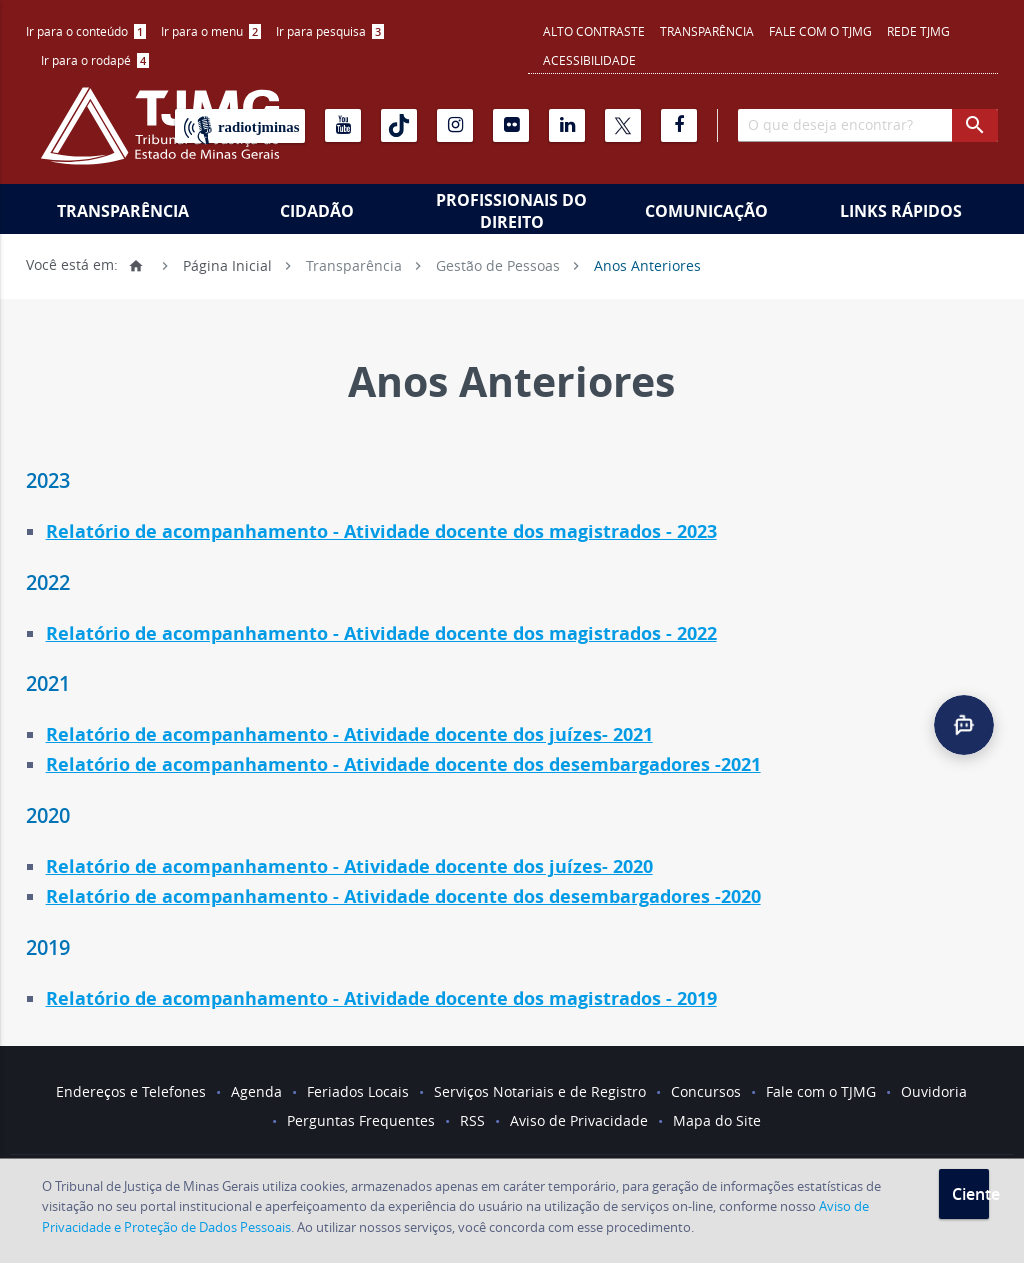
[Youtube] (343, 125)
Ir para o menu (211, 31)
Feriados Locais (358, 1091)
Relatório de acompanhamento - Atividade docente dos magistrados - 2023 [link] (381, 531)
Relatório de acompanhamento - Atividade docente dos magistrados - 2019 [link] (381, 998)
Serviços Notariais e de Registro (540, 1091)
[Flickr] (511, 125)
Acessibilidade (589, 60)
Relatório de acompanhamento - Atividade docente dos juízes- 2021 (349, 734)
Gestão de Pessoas (498, 264)
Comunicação (706, 211)
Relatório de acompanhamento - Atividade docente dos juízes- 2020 (349, 866)
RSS (472, 1120)
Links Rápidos (901, 211)
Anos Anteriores (647, 264)
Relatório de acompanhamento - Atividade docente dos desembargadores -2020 (403, 896)
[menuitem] (86, 31)
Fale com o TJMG (820, 31)
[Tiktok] (399, 125)
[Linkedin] (567, 125)
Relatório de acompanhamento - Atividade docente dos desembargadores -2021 (403, 764)
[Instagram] (455, 125)
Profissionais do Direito (511, 211)
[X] (623, 125)
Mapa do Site (717, 1120)
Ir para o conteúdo (86, 31)
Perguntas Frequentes (361, 1120)
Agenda (256, 1091)
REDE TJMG (918, 31)
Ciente (970, 1194)
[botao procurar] (975, 125)
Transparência (707, 31)
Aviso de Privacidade (579, 1120)
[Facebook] (679, 125)
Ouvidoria (934, 1091)
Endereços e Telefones (131, 1091)
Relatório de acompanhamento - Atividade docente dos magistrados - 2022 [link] (381, 633)
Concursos (706, 1091)
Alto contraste (594, 31)
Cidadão (317, 211)
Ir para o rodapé (95, 60)
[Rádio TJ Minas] (240, 126)
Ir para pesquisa (330, 31)
